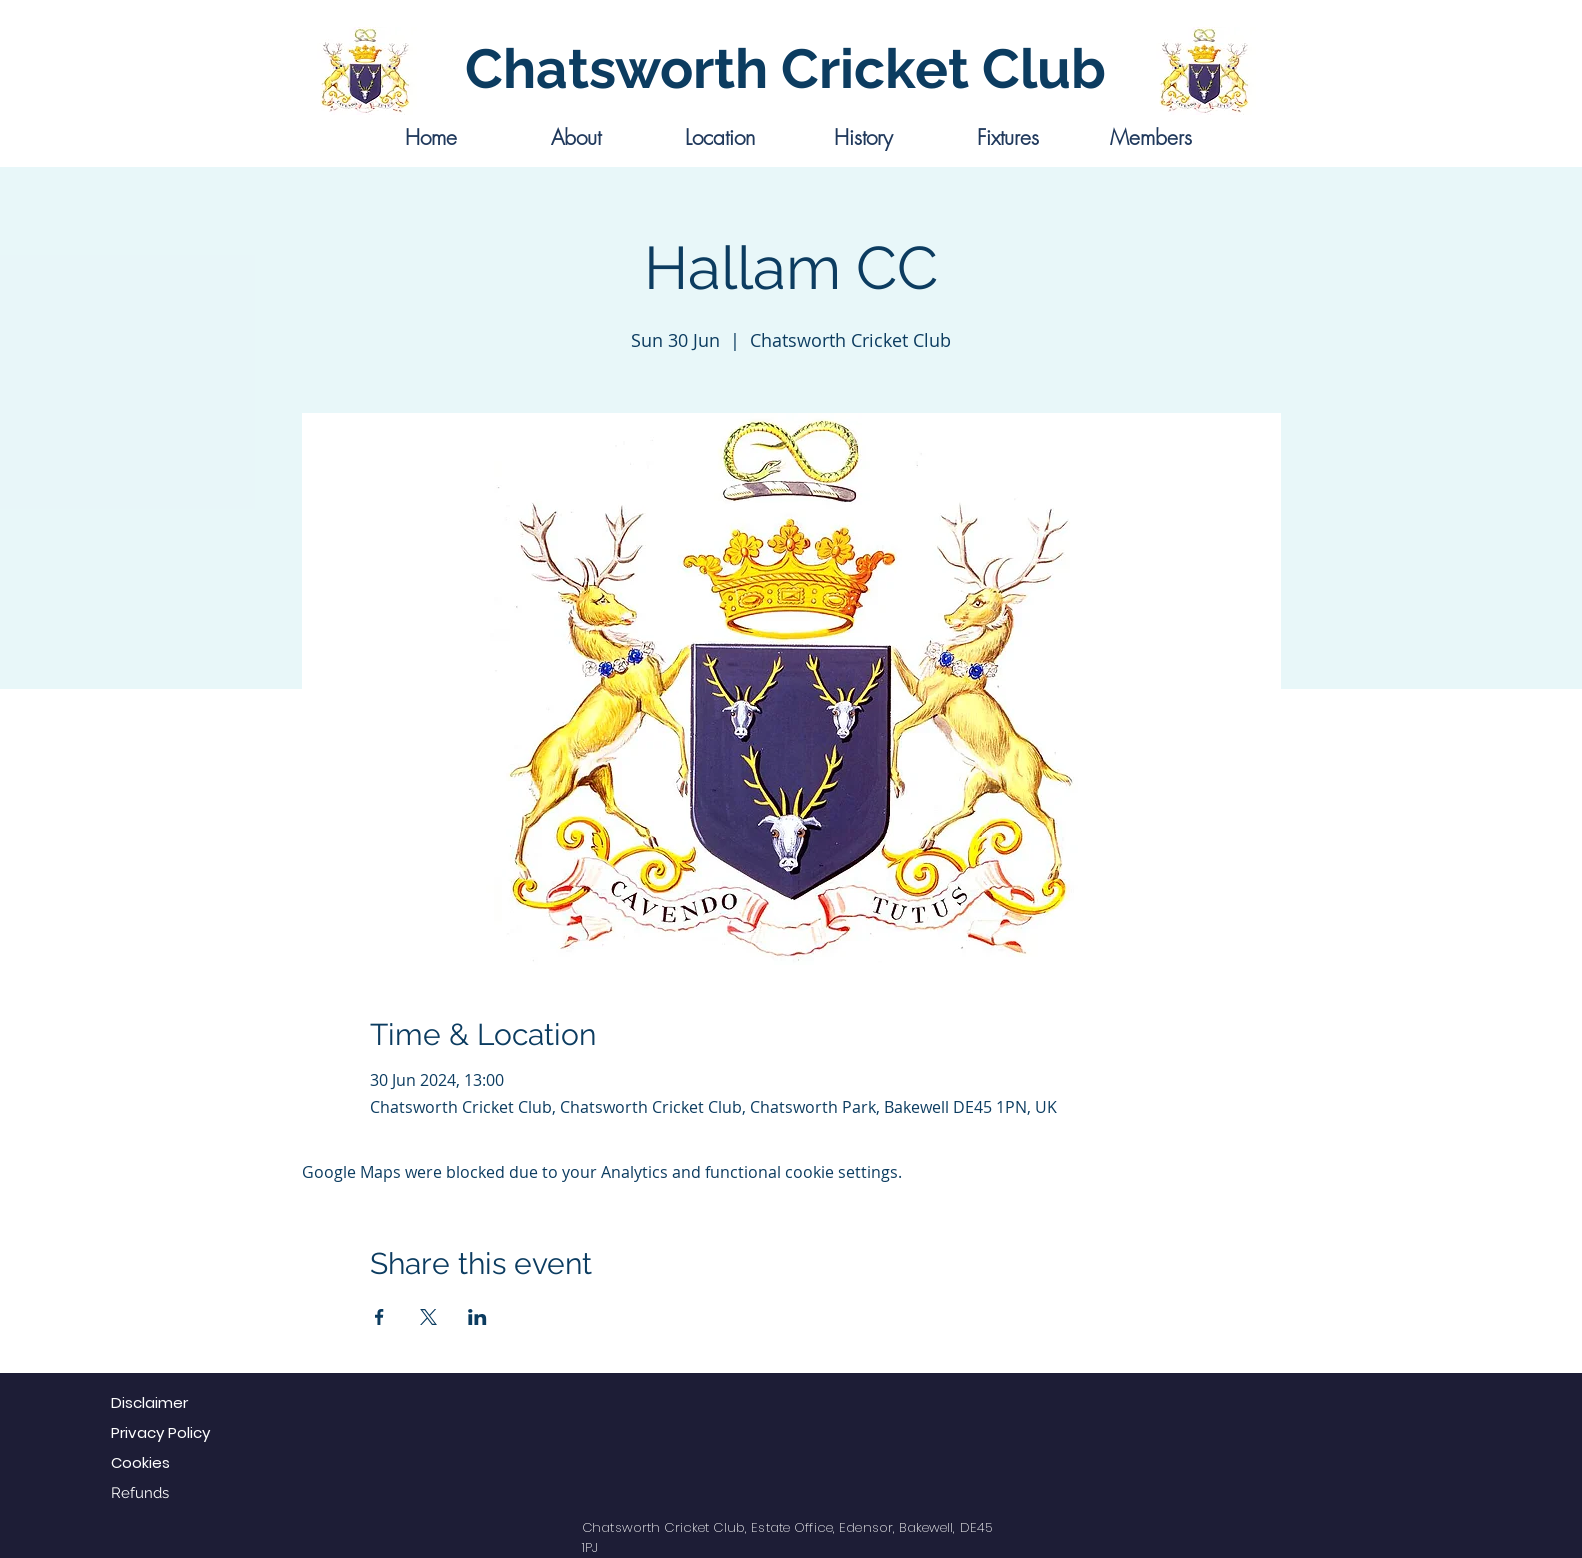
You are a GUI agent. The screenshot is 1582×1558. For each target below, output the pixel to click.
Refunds (140, 1493)
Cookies (140, 1462)
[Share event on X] (428, 1317)
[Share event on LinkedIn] (477, 1317)
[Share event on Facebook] (379, 1317)
